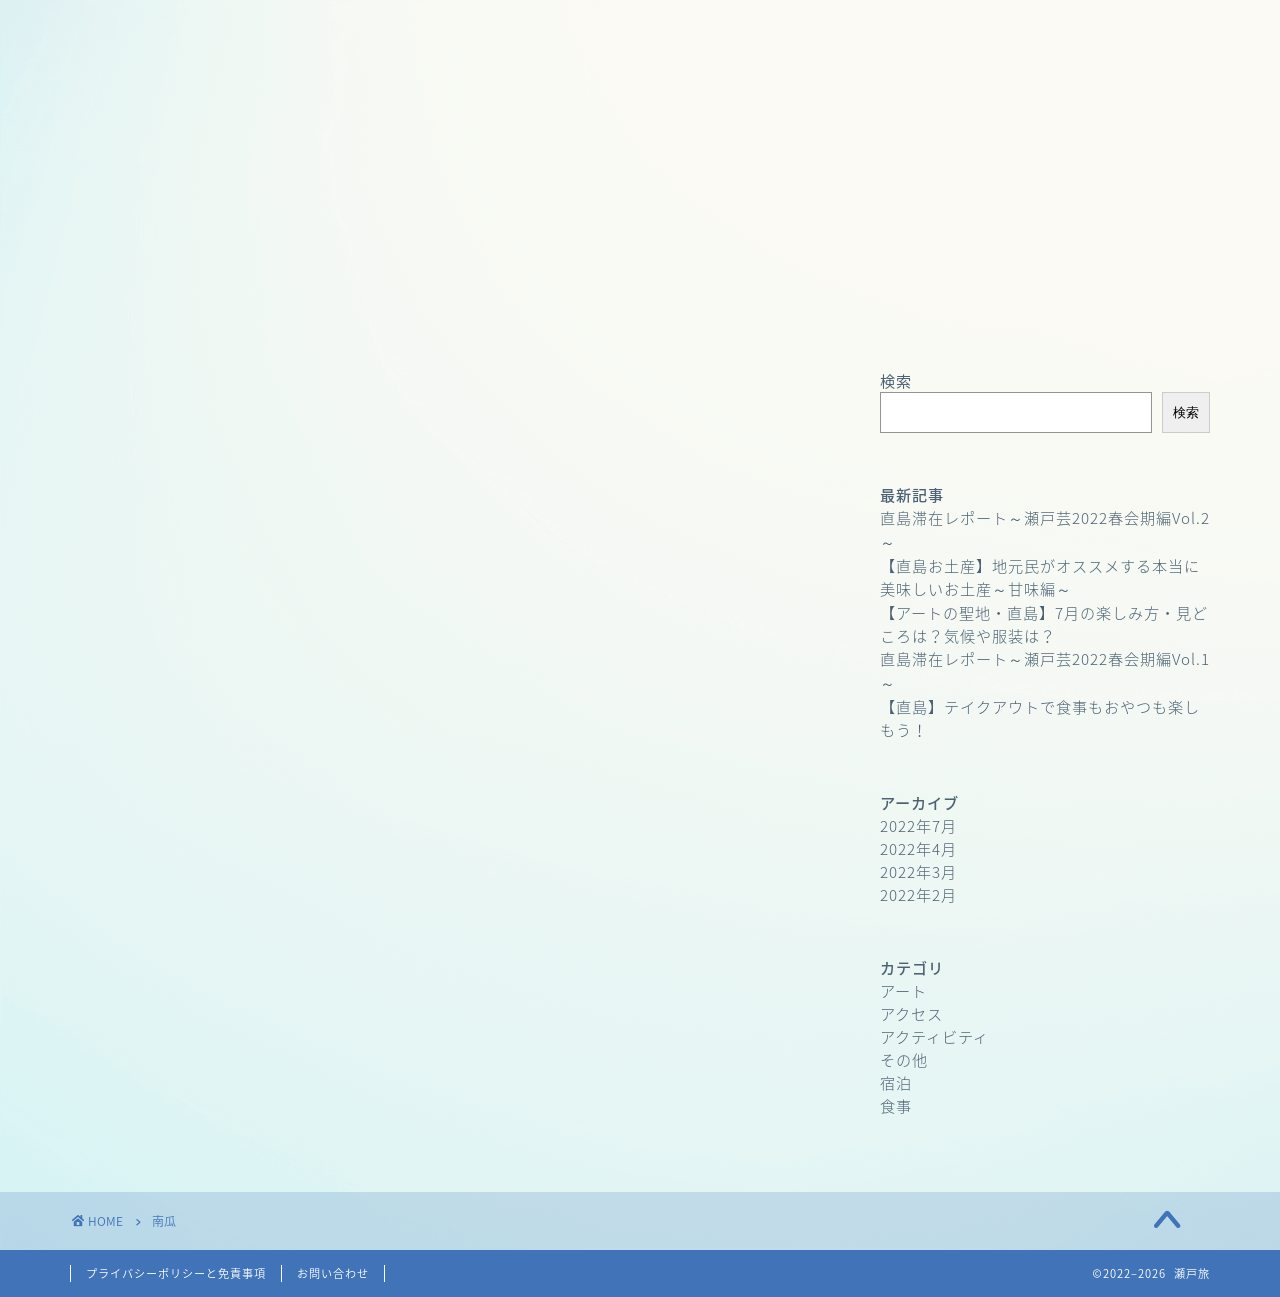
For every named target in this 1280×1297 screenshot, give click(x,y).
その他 (904, 1059)
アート (903, 990)
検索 (896, 380)
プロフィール (432, 315)
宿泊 (896, 1082)
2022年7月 (918, 825)
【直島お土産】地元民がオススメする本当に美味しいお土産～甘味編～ (1040, 577)
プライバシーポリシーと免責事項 (176, 1273)
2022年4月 (918, 848)
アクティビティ (934, 1036)
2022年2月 (918, 894)
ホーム (191, 315)
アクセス (911, 1013)
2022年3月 (918, 871)
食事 (896, 1105)
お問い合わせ (673, 315)
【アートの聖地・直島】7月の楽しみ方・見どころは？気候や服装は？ (1044, 624)
